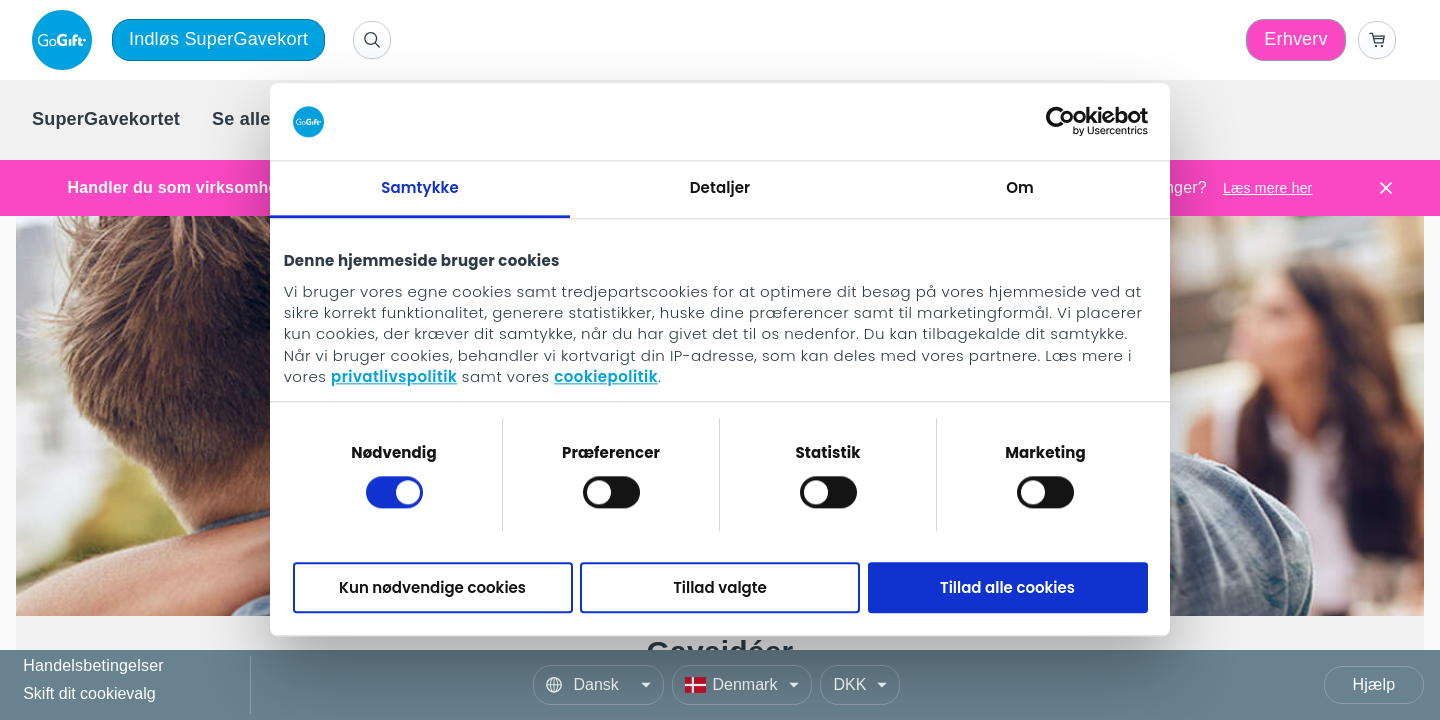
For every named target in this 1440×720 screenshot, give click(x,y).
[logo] (66, 40)
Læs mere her (1268, 188)
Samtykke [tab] (420, 187)
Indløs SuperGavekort (218, 39)
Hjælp (1374, 684)
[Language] (598, 685)
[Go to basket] (1377, 40)
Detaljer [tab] (720, 187)
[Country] (742, 685)
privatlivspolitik (394, 377)
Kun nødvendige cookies (432, 587)
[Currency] (860, 685)
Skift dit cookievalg (89, 693)
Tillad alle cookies (1007, 587)
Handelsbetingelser (93, 666)
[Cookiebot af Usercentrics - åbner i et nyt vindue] (1060, 122)
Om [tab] (1020, 187)
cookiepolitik (606, 377)
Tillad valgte (720, 587)
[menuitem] (106, 120)
